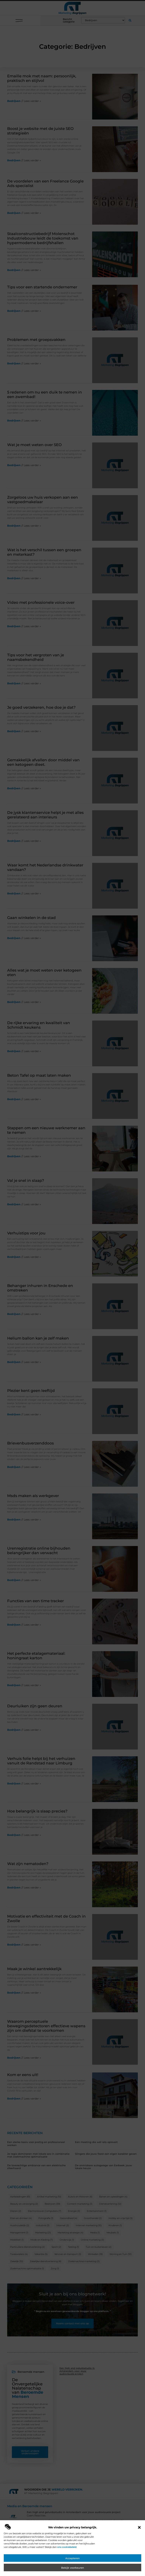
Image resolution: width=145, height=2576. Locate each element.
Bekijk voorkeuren (72, 2567)
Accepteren (72, 2558)
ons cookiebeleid (66, 2547)
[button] (139, 2527)
